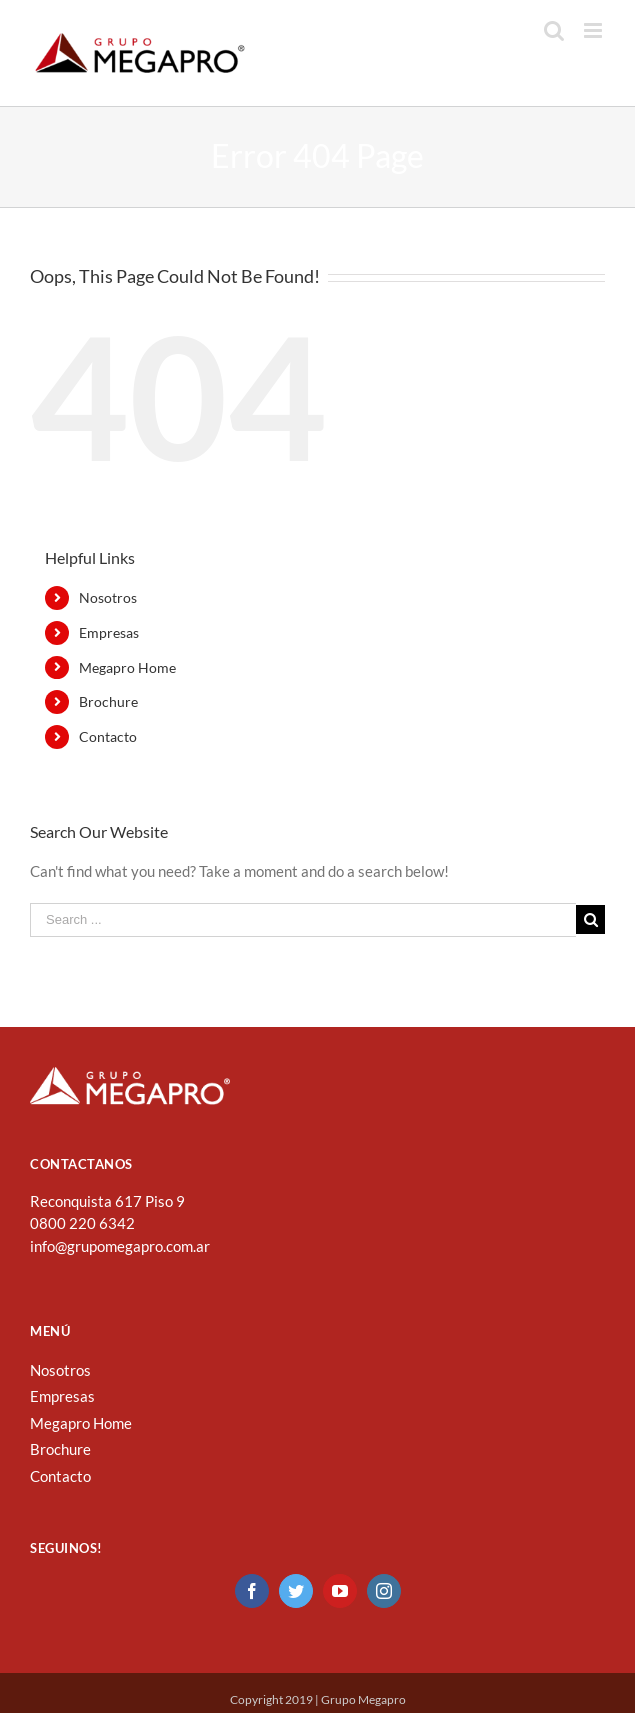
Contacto (108, 736)
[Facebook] (252, 1591)
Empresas (109, 632)
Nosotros (108, 597)
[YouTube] (340, 1591)
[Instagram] (384, 1591)
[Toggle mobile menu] (594, 30)
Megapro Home (127, 667)
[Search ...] (303, 920)
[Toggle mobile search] (554, 30)
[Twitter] (296, 1591)
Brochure (108, 701)
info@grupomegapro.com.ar (120, 1246)
